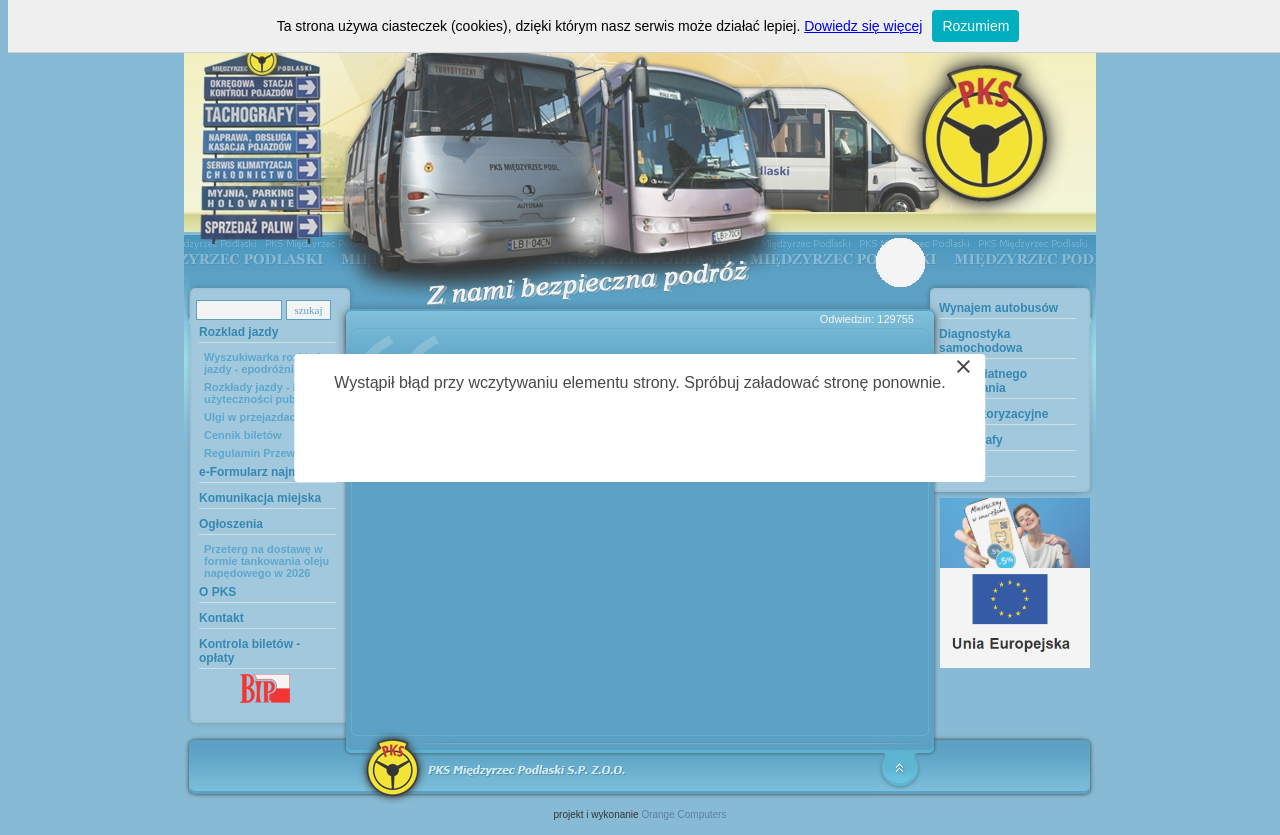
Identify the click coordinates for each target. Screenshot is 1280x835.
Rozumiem (975, 26)
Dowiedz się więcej (863, 26)
